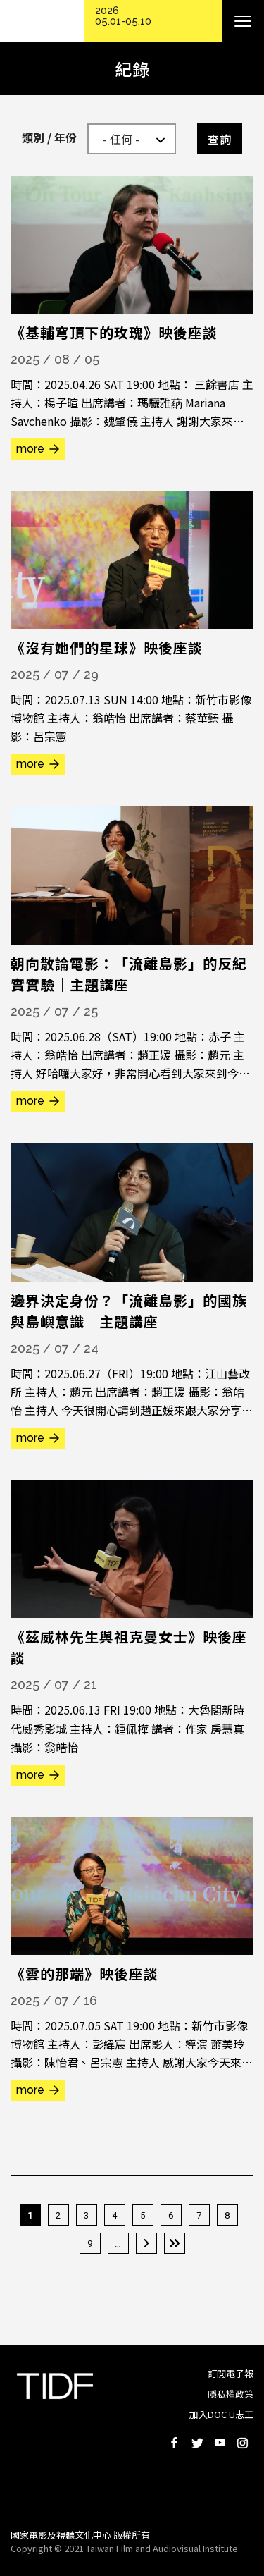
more (30, 448)
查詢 (220, 138)
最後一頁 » (174, 2243)
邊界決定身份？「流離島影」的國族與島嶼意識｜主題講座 (129, 1311)
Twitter (197, 2442)
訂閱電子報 (230, 2373)
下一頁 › (146, 2243)
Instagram (242, 2442)
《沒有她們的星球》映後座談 (107, 647)
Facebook (174, 2442)
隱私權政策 (230, 2393)
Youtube (219, 2442)
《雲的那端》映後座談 (84, 1973)
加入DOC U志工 (221, 2414)
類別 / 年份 (49, 137)
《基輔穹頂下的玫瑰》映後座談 (114, 332)
